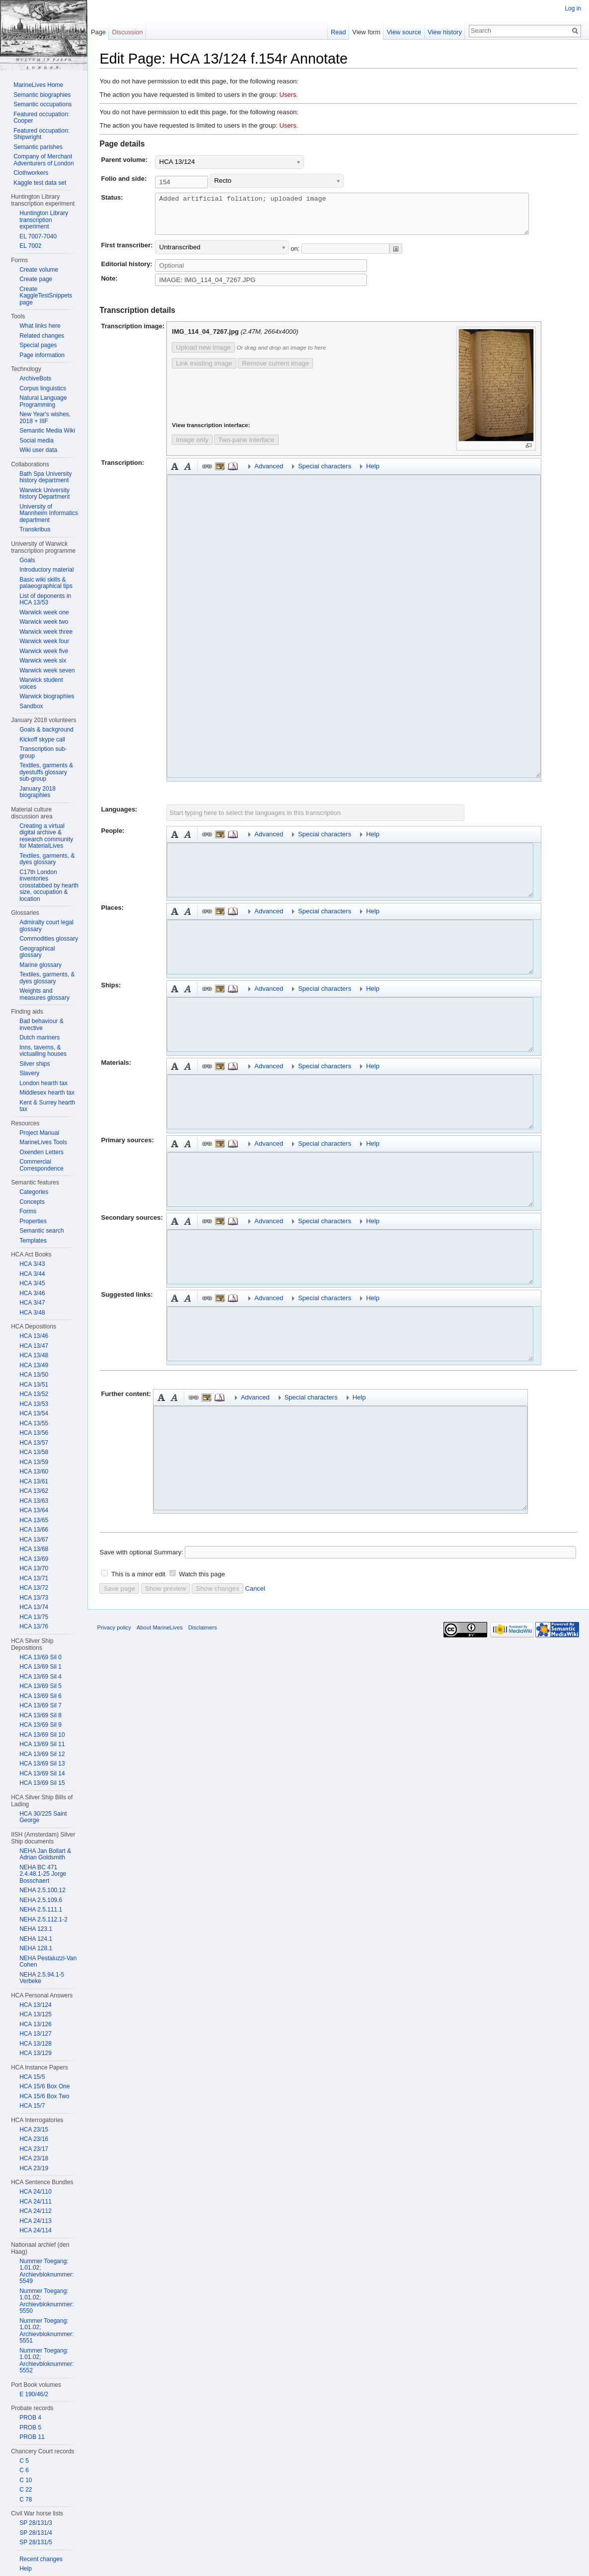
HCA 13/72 (33, 1587)
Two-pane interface (239, 447)
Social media (36, 440)
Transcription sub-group (43, 752)
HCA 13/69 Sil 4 (40, 1676)
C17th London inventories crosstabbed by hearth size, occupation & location (48, 885)
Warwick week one (44, 612)
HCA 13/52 (33, 1394)
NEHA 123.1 (35, 1928)
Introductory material (46, 569)
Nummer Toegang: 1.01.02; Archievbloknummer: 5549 (46, 2271)
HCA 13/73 (33, 1597)
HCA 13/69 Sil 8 (40, 1715)
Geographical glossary (37, 952)
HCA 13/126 (35, 2024)
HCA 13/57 (33, 1442)
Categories (33, 1191)
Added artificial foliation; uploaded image (364, 217)
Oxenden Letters (41, 1152)
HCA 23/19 (33, 2168)
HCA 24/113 (35, 2220)
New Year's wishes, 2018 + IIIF (45, 418)
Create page (35, 279)
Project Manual (39, 1132)
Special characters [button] (317, 473)
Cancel (255, 1596)
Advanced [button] (261, 473)
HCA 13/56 (33, 1432)
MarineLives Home (38, 84)
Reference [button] (225, 473)
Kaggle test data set (39, 182)
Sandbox (31, 706)
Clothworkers (30, 172)
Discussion (127, 32)
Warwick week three (46, 631)
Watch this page (202, 1581)
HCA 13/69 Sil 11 (42, 1744)
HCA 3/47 (32, 1302)
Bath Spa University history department (45, 477)
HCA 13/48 (33, 1355)
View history (445, 32)
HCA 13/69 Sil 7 (40, 1705)
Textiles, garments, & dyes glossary (46, 859)
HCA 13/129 (35, 2053)
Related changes (41, 335)
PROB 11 (32, 2436)
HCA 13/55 (33, 1423)
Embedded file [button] (212, 473)
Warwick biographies (46, 696)
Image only (184, 447)
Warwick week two (43, 621)
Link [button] (199, 473)
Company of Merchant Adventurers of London (43, 160)
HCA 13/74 (33, 1607)
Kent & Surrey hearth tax (47, 1106)
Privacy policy (114, 1635)
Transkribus (34, 529)
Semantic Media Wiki (47, 430)
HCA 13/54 (33, 1413)
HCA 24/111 (35, 2201)
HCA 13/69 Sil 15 (42, 1782)
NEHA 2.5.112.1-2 (43, 1919)
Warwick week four (44, 641)
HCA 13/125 (35, 2014)
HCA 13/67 (33, 1539)
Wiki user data (38, 449)
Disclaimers (202, 1635)
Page (98, 32)
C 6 (24, 2470)
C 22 (25, 2489)
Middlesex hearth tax (46, 1092)
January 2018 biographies (37, 792)
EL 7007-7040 (38, 236)
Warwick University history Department (44, 494)
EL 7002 (30, 245)
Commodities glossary (48, 938)
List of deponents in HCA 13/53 (45, 599)
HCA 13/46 (33, 1335)
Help (25, 2568)
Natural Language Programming (43, 401)
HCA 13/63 (33, 1500)
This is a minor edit (138, 1581)
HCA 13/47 (33, 1345)
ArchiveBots (35, 378)
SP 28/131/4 (35, 2532)
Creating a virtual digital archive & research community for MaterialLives (46, 836)
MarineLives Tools (43, 1142)
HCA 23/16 (33, 2138)
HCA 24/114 (35, 2230)
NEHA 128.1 (35, 1948)
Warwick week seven (47, 670)
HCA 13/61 (33, 1481)
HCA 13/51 (33, 1384)
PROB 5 (30, 2427)
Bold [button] (167, 473)
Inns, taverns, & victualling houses (43, 1051)
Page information (42, 355)
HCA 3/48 (32, 1312)
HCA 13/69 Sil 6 (40, 1696)
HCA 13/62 (33, 1490)
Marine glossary (40, 964)
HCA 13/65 (33, 1520)
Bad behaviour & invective (41, 1024)
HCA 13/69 (33, 1558)
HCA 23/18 (33, 2158)
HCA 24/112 (35, 2211)
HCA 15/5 (32, 2076)
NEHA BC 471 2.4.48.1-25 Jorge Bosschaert (42, 1874)
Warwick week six (42, 660)
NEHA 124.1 (35, 1938)
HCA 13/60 (33, 1471)
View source (404, 32)
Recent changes (41, 2559)
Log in (573, 8)
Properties (33, 1221)
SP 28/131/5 (35, 2542)
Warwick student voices (41, 683)
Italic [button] (180, 473)
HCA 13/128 (35, 2043)
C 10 (25, 2480)
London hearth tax (43, 1083)
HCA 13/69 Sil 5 (40, 1686)
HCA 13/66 (33, 1529)
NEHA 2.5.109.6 (40, 1900)
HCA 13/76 (33, 1626)
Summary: (168, 1560)
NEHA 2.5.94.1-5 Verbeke (41, 1978)
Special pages (38, 345)
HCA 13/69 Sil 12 (42, 1754)
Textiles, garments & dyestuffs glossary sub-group (46, 772)
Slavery (29, 1073)
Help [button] (365, 473)
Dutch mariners (39, 1037)
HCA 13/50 (33, 1374)
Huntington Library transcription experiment (43, 220)
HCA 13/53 (33, 1403)
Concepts (32, 1201)
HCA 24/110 (35, 2191)
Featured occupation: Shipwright (41, 134)
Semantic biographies (42, 94)
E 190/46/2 (33, 2394)
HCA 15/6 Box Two (44, 2096)
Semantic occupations (42, 104)
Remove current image (267, 370)
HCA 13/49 (33, 1365)
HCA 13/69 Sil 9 (40, 1724)
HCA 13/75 (33, 1617)
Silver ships (34, 1063)
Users (288, 94)
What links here (40, 325)
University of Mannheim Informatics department (48, 513)
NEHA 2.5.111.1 (40, 1909)
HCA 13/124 (35, 2004)
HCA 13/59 (33, 1462)
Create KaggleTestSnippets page (45, 296)
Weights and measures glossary (44, 994)
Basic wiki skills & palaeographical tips (46, 583)
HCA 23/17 (33, 2148)
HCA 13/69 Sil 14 (42, 1773)
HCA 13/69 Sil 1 (40, 1666)
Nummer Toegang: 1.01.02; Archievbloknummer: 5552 (46, 2360)
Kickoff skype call (42, 739)
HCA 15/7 (32, 2105)
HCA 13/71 (33, 1578)
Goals (27, 560)
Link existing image (196, 370)
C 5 (24, 2460)
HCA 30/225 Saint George (43, 1817)
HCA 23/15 (33, 2129)
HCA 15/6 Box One (44, 2086)
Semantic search (41, 1230)
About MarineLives (160, 1635)
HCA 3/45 (32, 1283)
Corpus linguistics (42, 388)
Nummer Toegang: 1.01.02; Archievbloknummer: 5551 (46, 2331)
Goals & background (46, 729)
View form (366, 32)
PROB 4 (30, 2417)
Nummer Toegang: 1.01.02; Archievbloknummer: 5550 (46, 2301)
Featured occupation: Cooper (41, 118)
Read (338, 32)
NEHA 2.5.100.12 (42, 1890)
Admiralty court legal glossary (46, 926)
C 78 (25, 2499)
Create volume (38, 269)
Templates (33, 1240)
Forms (27, 1211)
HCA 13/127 (35, 2033)
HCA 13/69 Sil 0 (40, 1657)
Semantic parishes (38, 147)
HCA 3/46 (32, 1293)
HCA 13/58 (33, 1452)
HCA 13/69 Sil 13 (42, 1763)
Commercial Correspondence (41, 1165)
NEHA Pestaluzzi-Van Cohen (47, 1962)
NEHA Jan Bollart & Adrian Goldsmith (45, 1854)
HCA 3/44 (32, 1273)
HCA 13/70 (33, 1568)
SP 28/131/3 (35, 2522)
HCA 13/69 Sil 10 (42, 1734)
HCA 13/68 (33, 1549)
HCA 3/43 (32, 1263)
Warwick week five (43, 651)
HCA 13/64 (33, 1510)
